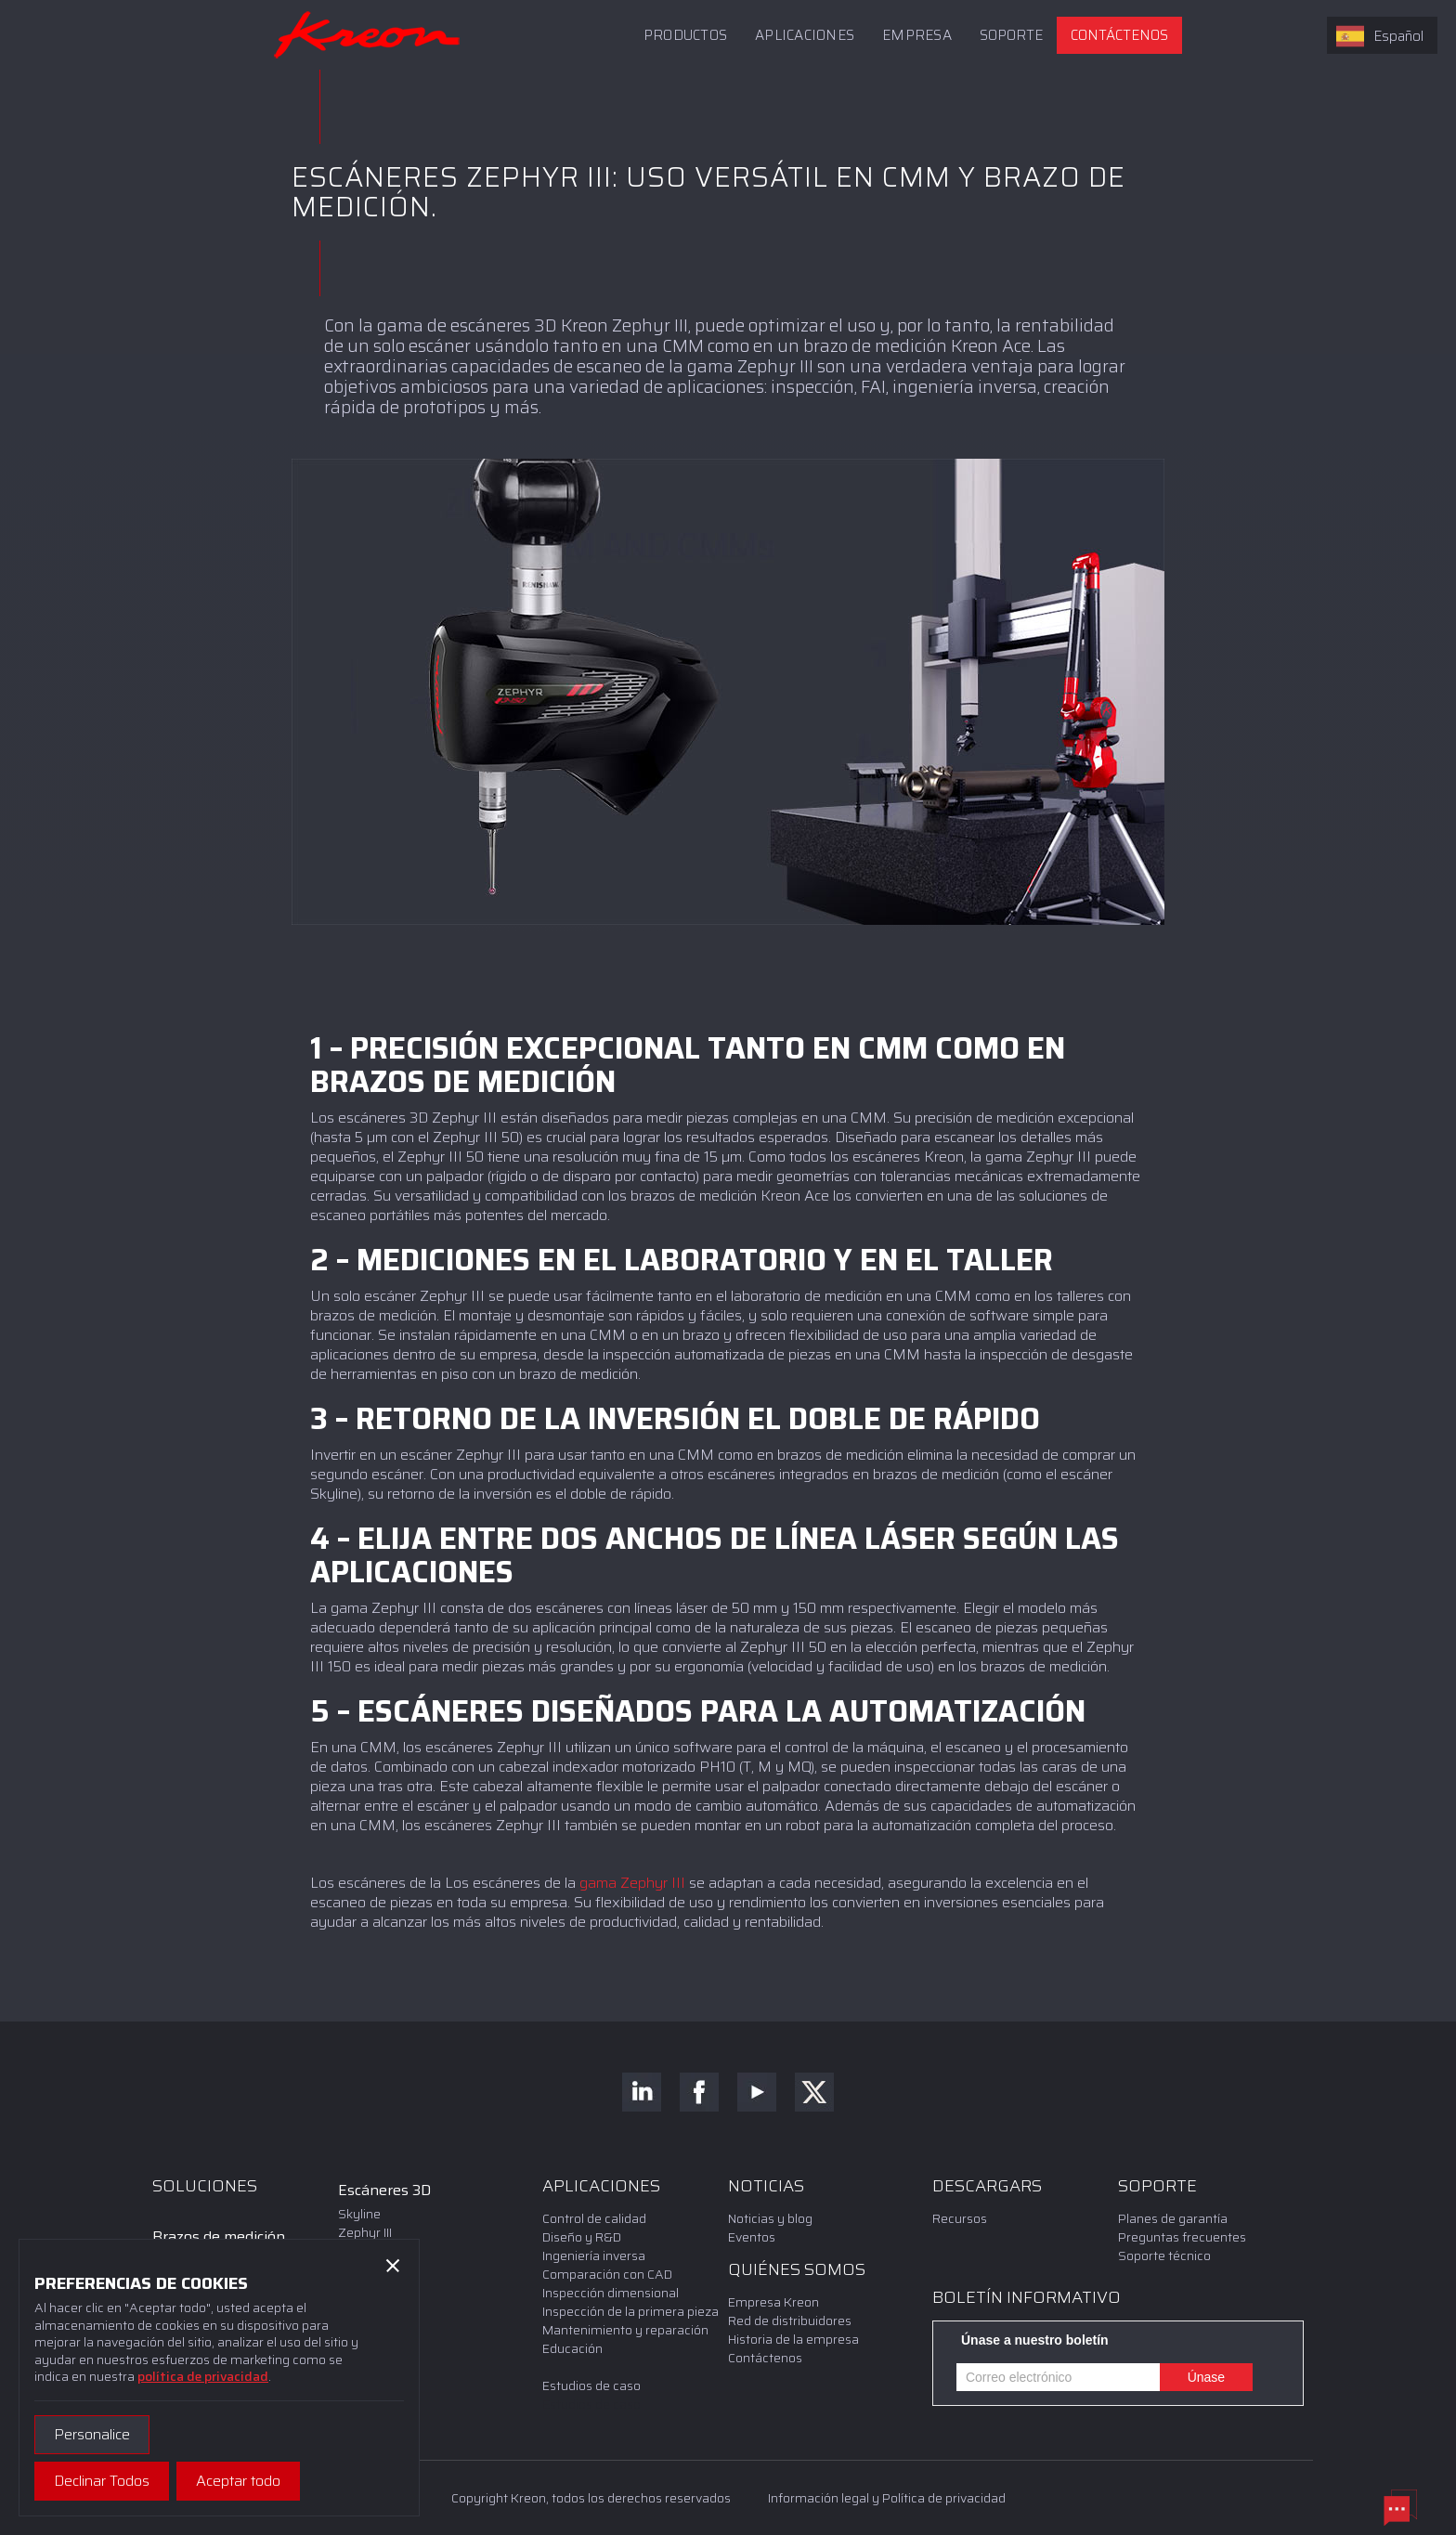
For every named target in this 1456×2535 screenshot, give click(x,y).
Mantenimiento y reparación (625, 2329)
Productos (685, 35)
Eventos (751, 2237)
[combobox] (1382, 35)
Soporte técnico (1164, 2255)
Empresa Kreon (773, 2302)
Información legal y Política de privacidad (887, 2498)
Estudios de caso (591, 2385)
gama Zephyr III (632, 1882)
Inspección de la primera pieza (630, 2311)
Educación (572, 2348)
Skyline (359, 2213)
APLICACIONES (804, 35)
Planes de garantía (1173, 2218)
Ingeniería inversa (593, 2255)
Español (1380, 36)
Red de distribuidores (790, 2320)
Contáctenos (1119, 35)
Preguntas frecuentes (1183, 2237)
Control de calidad (594, 2218)
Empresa (917, 35)
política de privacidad (202, 2376)
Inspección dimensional (610, 2292)
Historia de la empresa (793, 2339)
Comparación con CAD (607, 2274)
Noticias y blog (770, 2218)
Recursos (959, 2218)
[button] (1011, 35)
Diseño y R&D (581, 2237)
